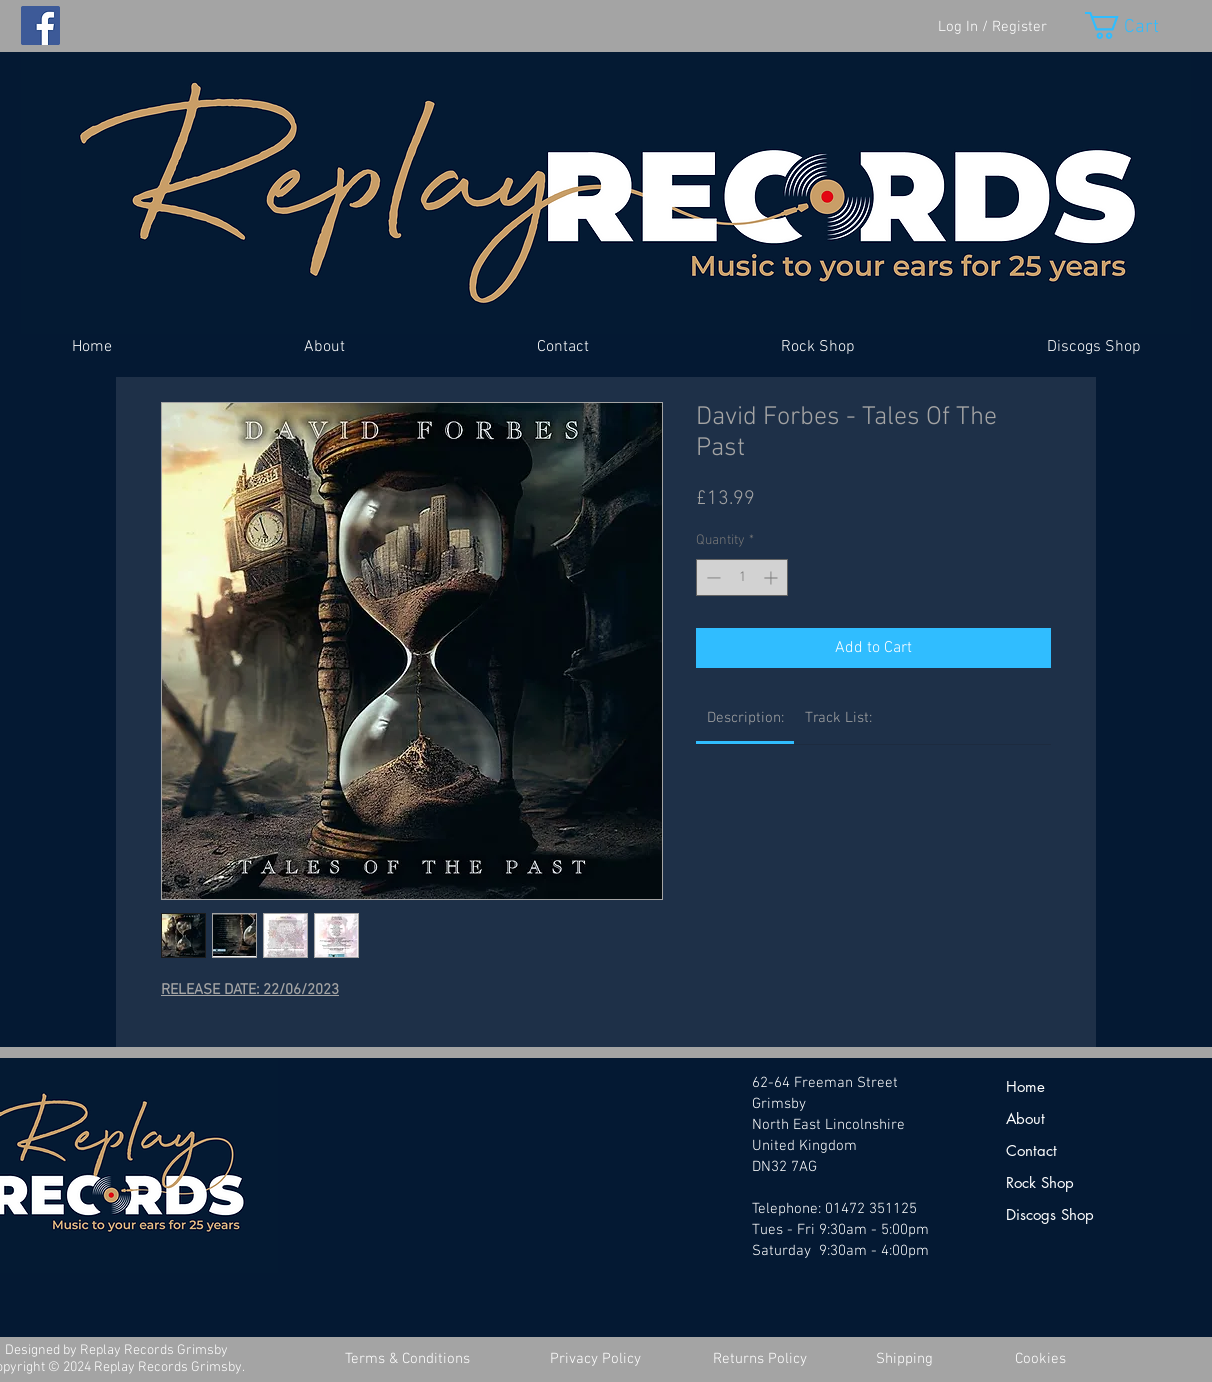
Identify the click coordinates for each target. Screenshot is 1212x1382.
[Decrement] (711, 577)
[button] (1138, 25)
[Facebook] (40, 25)
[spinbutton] (742, 577)
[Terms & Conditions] (407, 1359)
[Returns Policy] (760, 1359)
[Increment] (772, 577)
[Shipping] (904, 1359)
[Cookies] (1040, 1359)
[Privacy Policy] (595, 1359)
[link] (745, 718)
